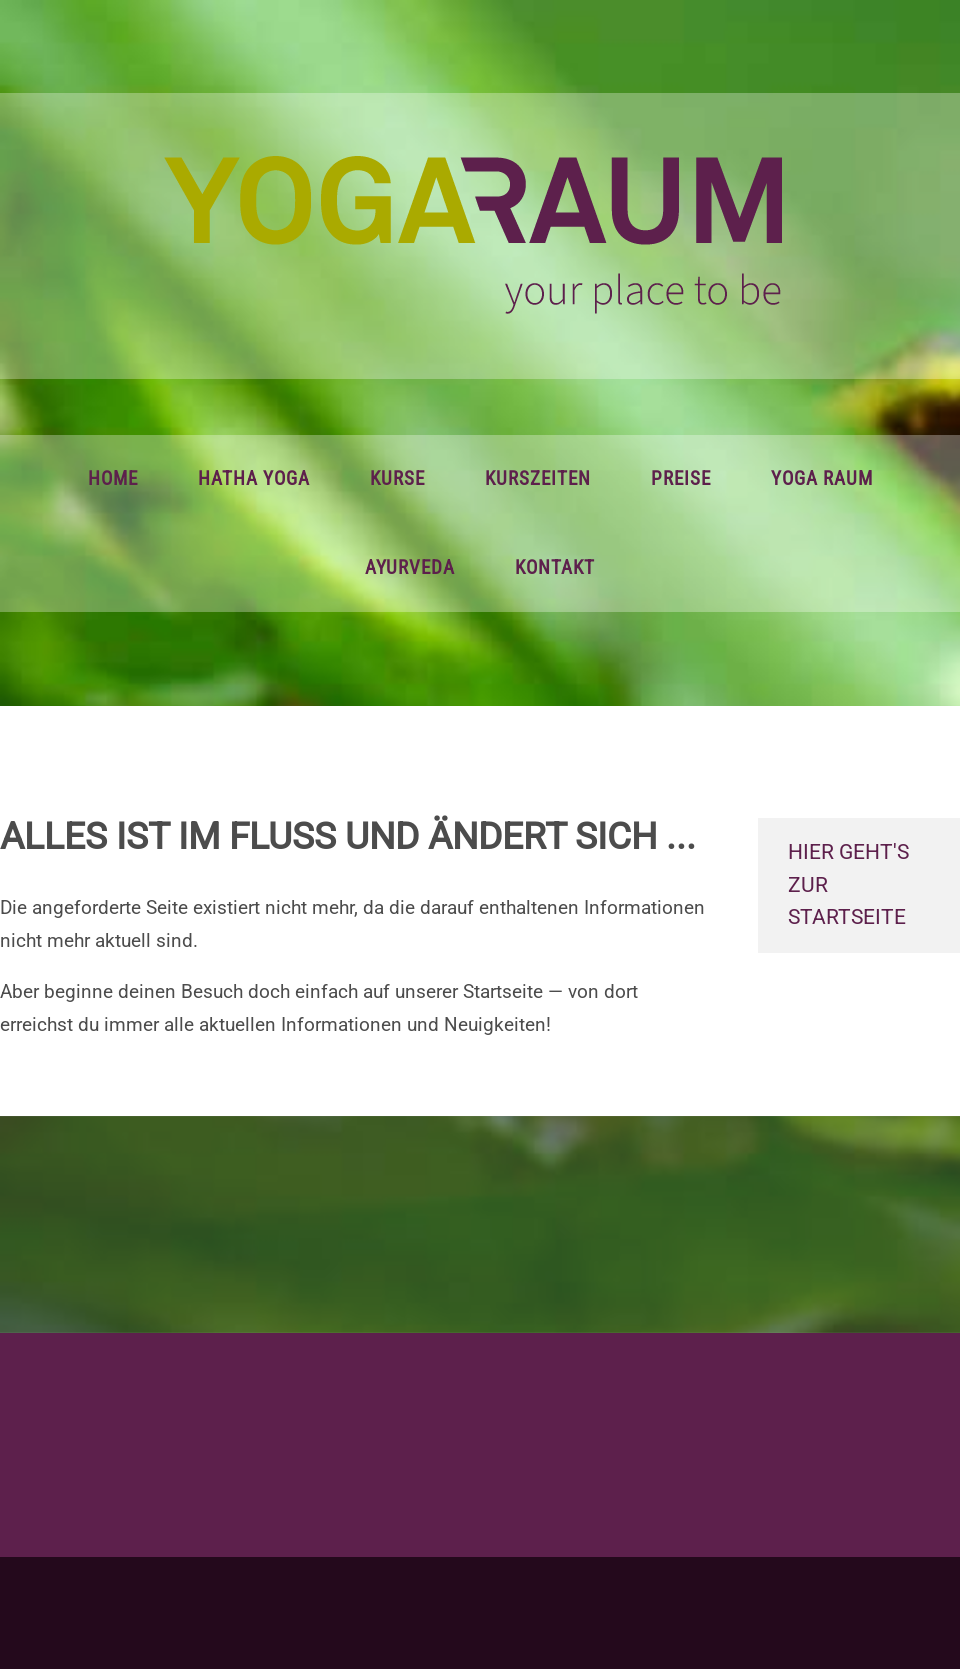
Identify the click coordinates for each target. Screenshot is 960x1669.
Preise (681, 479)
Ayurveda (410, 568)
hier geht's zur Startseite (848, 884)
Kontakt (555, 568)
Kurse (397, 479)
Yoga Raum (822, 479)
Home (113, 479)
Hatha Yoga (254, 479)
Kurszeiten (538, 479)
